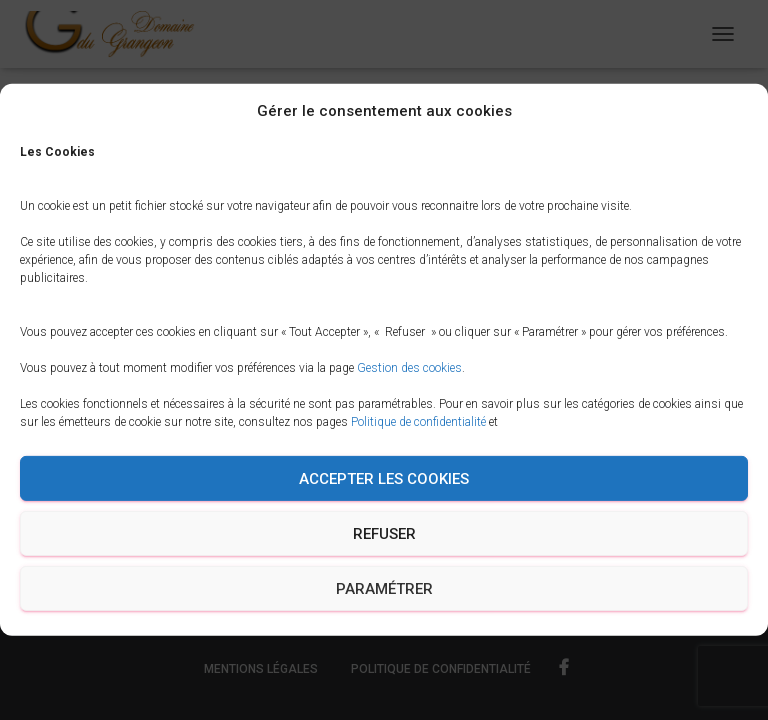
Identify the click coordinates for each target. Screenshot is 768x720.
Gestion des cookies (409, 368)
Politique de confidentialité (418, 422)
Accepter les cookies (384, 479)
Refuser (384, 534)
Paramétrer (384, 589)
